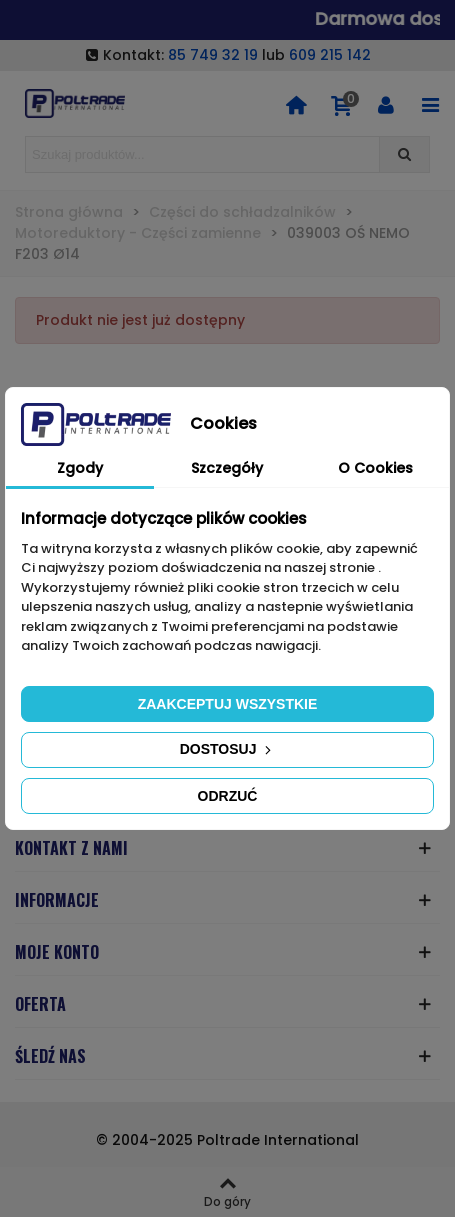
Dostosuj (228, 749)
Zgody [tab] (80, 468)
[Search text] (202, 154)
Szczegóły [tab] (227, 468)
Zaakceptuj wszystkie (228, 704)
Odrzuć (228, 796)
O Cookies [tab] (375, 468)
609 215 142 (330, 55)
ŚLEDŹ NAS (50, 1056)
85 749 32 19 (213, 55)
